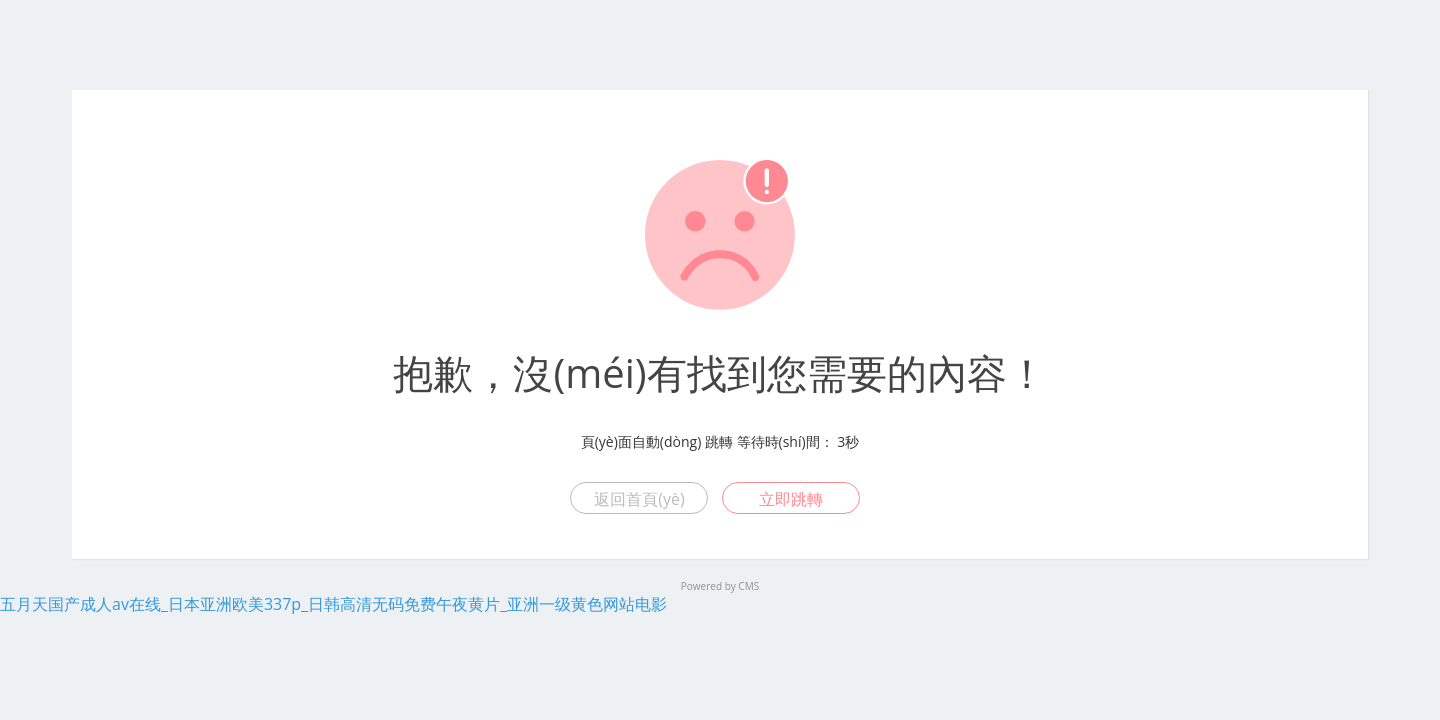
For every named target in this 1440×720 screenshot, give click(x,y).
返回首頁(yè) (639, 499)
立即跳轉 (791, 499)
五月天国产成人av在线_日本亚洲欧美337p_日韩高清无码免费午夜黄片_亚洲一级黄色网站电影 (333, 604)
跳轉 (719, 441)
